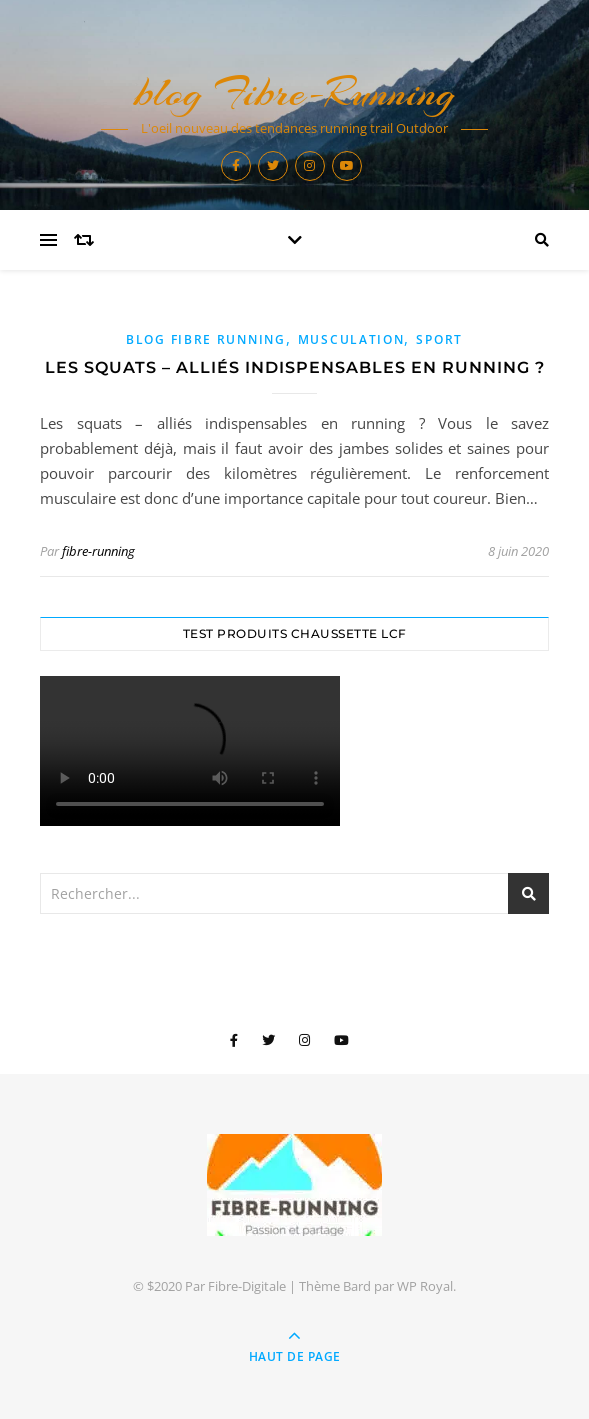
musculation (351, 339)
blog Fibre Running (206, 339)
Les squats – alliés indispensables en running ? (295, 367)
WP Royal (425, 1286)
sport (439, 339)
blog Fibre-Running (295, 92)
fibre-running (98, 551)
